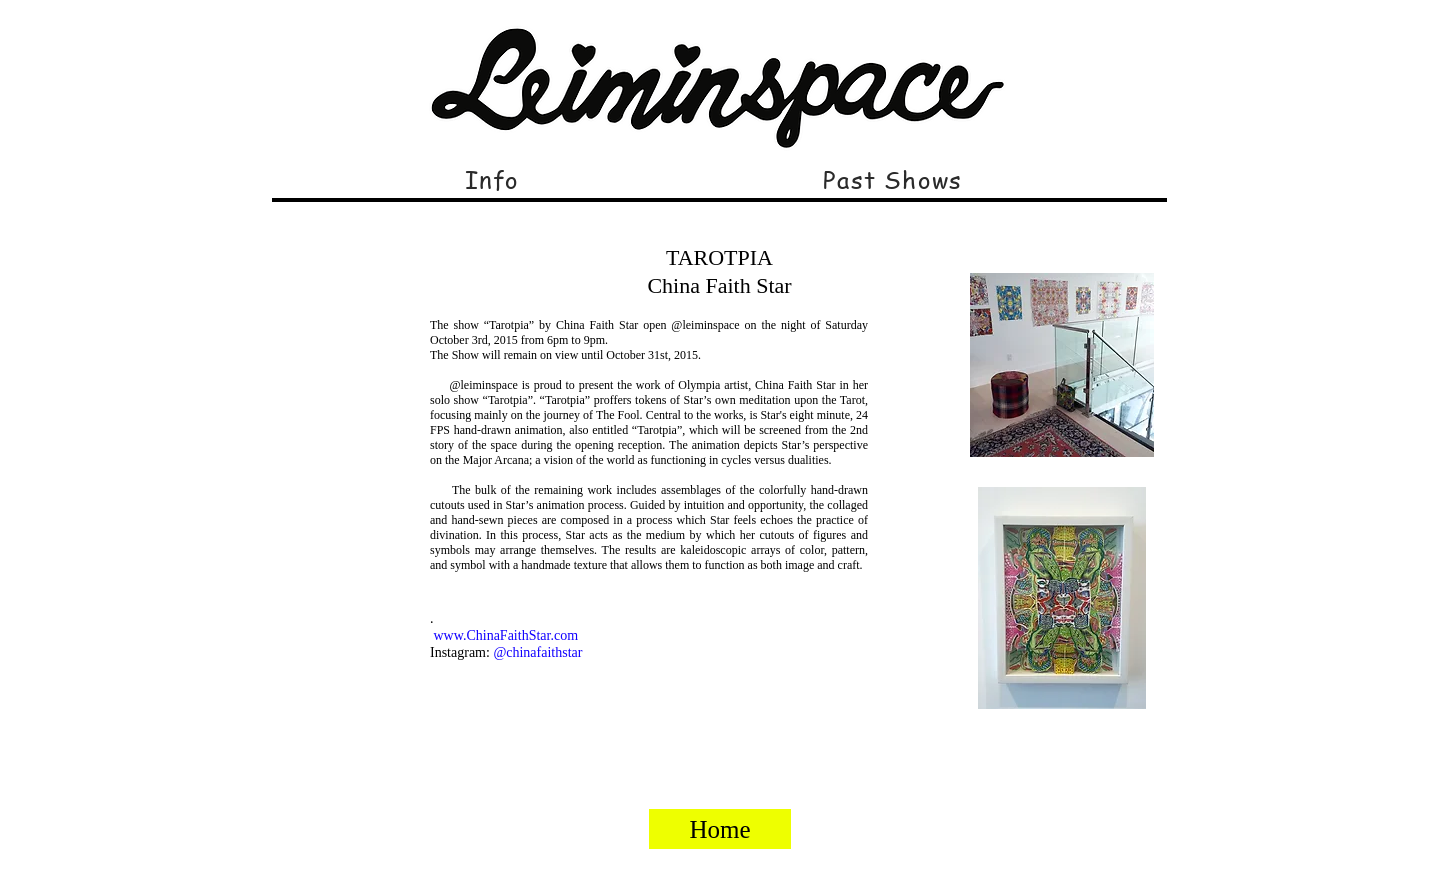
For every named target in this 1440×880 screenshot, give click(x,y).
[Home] (720, 829)
